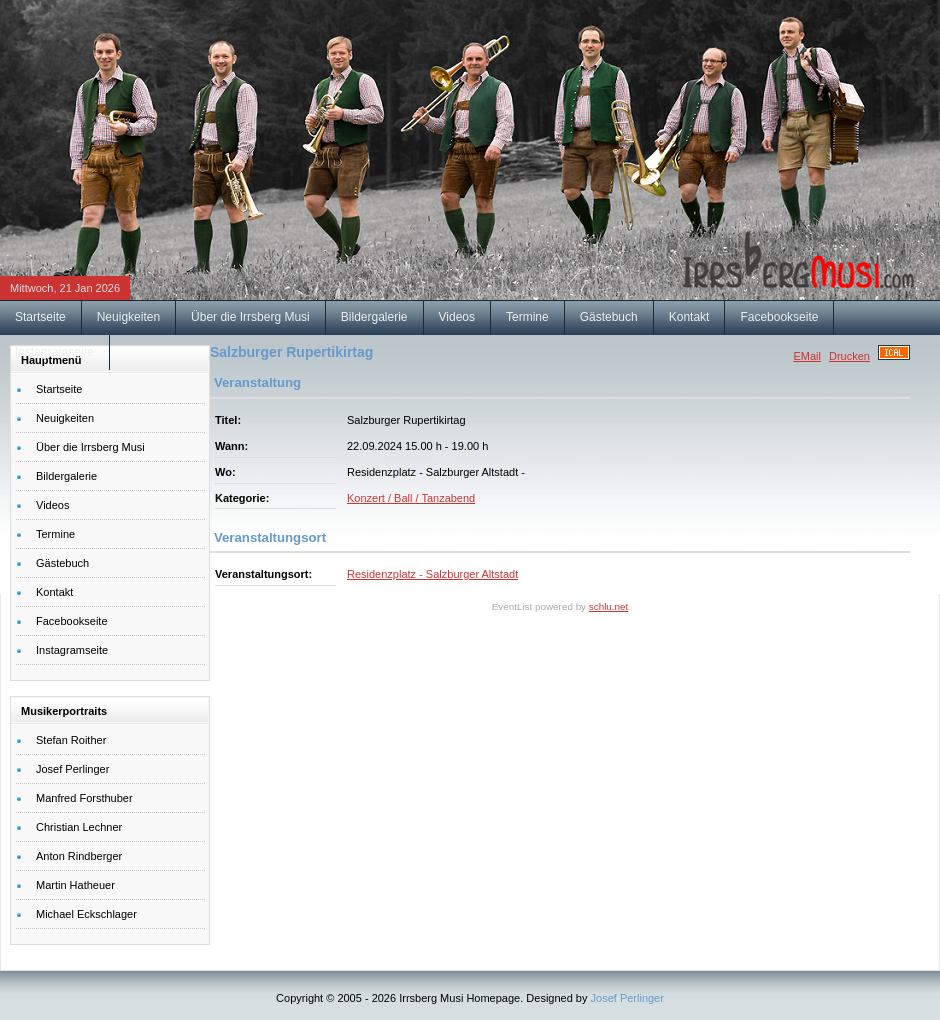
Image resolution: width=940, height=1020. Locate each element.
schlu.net (609, 606)
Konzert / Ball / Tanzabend (411, 498)
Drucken (849, 356)
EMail (807, 356)
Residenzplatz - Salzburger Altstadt (432, 574)
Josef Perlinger (627, 998)
